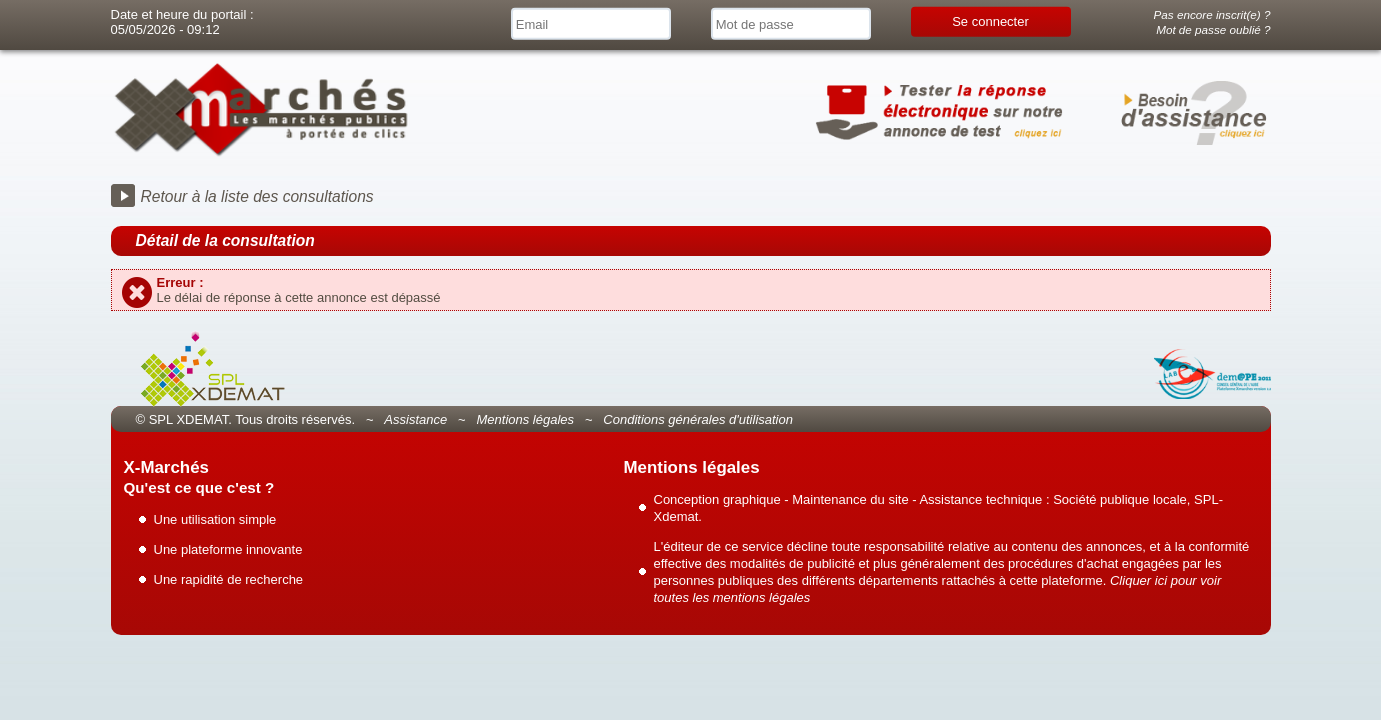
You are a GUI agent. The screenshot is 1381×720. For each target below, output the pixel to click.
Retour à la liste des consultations (257, 196)
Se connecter (990, 21)
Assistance (415, 419)
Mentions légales (525, 419)
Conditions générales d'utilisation (698, 419)
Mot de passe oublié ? (1213, 29)
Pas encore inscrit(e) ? (1212, 14)
